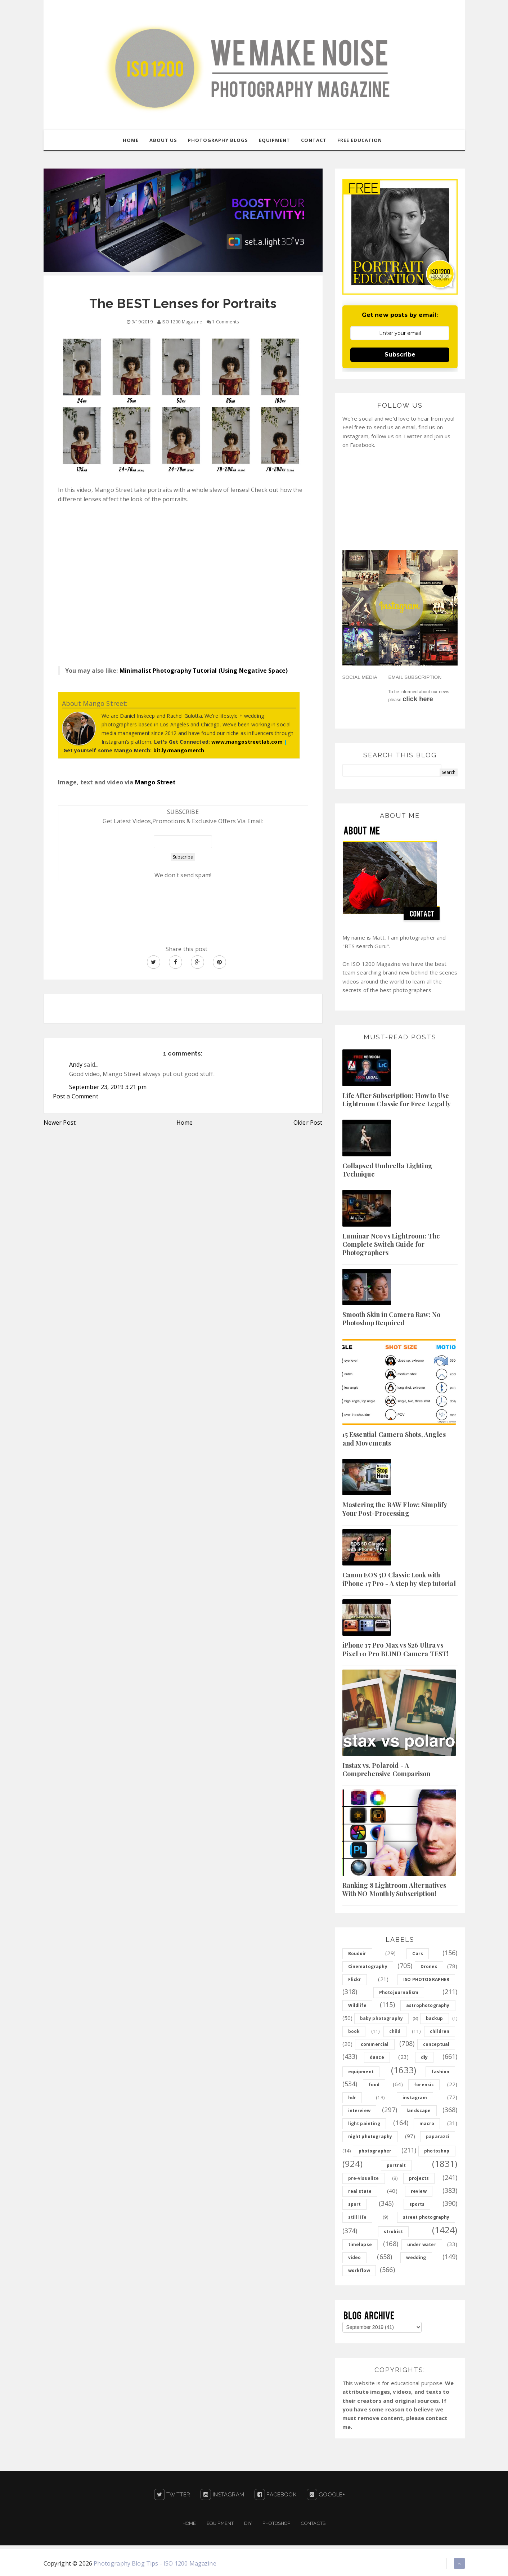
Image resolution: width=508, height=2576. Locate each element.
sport (354, 2204)
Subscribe (400, 354)
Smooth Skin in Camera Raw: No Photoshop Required (391, 1318)
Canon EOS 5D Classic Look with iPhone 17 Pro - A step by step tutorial (399, 1579)
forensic (424, 2085)
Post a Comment (75, 1097)
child (395, 2031)
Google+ (326, 2494)
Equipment (220, 2523)
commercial (375, 2044)
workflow (359, 2270)
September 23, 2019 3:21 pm (108, 1087)
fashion (440, 2072)
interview (359, 2110)
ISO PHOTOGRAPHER (426, 1979)
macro (427, 2123)
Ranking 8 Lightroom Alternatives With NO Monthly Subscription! (394, 1889)
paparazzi (437, 2136)
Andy (76, 1065)
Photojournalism (398, 1992)
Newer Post (60, 1123)
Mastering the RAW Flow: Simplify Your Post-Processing (394, 1509)
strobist (393, 2231)
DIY (248, 2523)
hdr (352, 2098)
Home (184, 1123)
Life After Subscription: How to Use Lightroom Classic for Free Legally (396, 1099)
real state (360, 2191)
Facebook (275, 2494)
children (439, 2031)
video (354, 2257)
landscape (418, 2110)
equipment (361, 2072)
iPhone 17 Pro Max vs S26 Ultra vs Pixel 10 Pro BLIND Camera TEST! (395, 1649)
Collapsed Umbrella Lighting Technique (387, 1169)
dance (377, 2057)
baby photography (381, 2018)
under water (421, 2244)
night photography (370, 2136)
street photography (426, 2217)
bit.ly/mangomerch (178, 750)
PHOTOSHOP (276, 2523)
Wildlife (357, 2005)
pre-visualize (363, 2178)
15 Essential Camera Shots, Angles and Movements (394, 1438)
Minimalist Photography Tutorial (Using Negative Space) (204, 671)
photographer (375, 2151)
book (354, 2031)
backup (434, 2018)
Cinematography (367, 1966)
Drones (429, 1966)
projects (419, 2178)
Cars (417, 1953)
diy (424, 2057)
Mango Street (155, 782)
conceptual (436, 2044)
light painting (364, 2123)
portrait (396, 2165)
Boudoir (357, 1953)
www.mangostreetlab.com (247, 741)
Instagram (222, 2494)
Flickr (354, 1979)
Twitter (172, 2494)
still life (357, 2217)
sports (417, 2204)
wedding (416, 2257)
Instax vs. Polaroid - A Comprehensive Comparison (386, 1769)
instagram (415, 2098)
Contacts (313, 2523)
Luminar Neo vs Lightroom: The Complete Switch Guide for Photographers (391, 1244)
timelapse (360, 2244)
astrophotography (428, 2005)
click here (418, 699)
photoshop (436, 2151)
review (419, 2191)
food (374, 2085)
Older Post (308, 1123)
